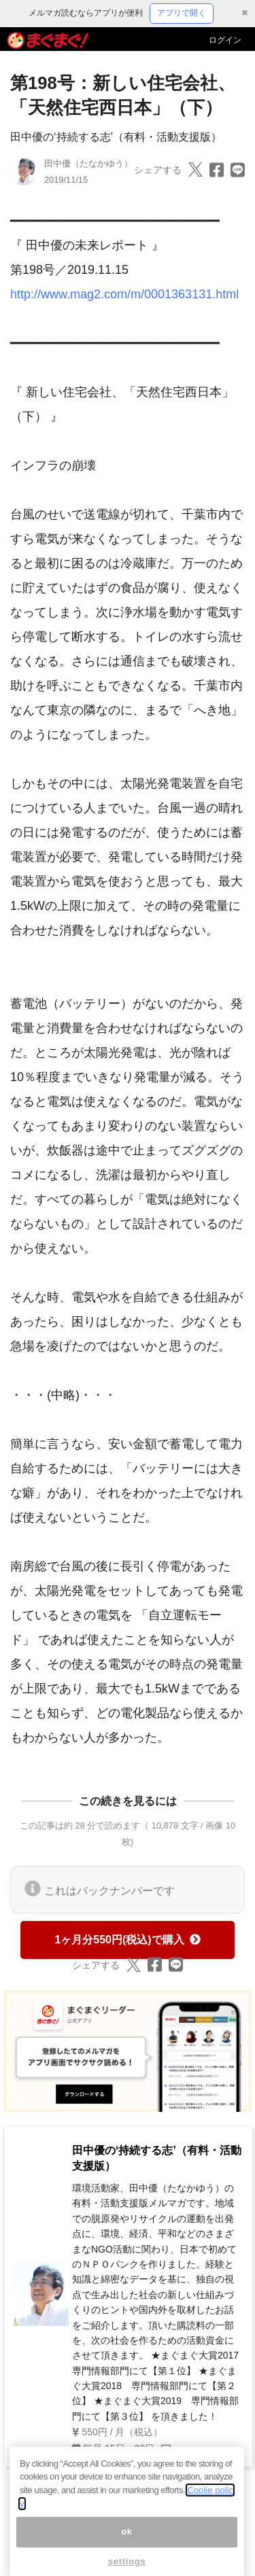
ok (127, 2544)
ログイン (225, 40)
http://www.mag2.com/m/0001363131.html (124, 294)
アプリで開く (181, 13)
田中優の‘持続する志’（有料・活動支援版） (116, 137)
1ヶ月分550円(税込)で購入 (127, 1939)
